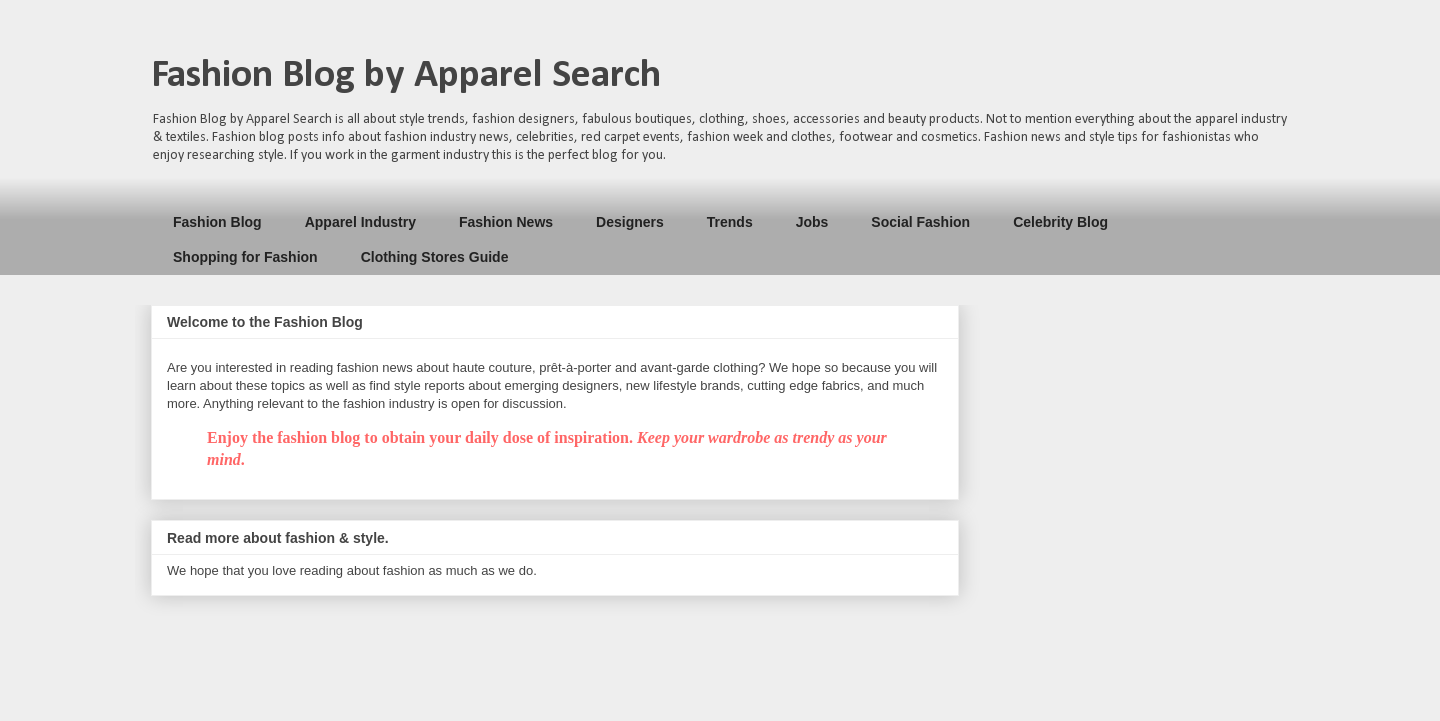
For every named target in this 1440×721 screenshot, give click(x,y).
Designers (630, 222)
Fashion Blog (217, 222)
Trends (730, 222)
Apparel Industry (360, 222)
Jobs (812, 222)
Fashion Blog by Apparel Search (406, 76)
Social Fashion (920, 222)
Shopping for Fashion (245, 257)
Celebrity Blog (1060, 222)
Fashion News (506, 222)
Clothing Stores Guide (435, 257)
